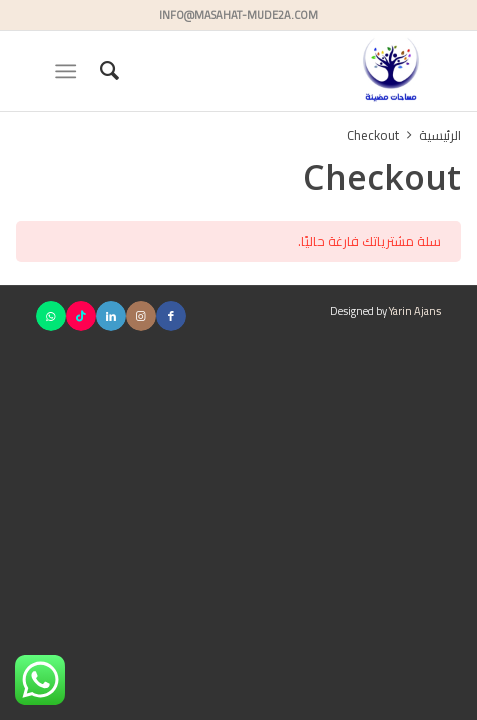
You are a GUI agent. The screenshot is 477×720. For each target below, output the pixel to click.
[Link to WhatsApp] (51, 316)
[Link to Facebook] (171, 316)
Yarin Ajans (415, 311)
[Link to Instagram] (141, 316)
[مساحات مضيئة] (279, 71)
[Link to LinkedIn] (111, 316)
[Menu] (69, 71)
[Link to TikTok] (81, 316)
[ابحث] (106, 71)
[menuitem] (106, 71)
